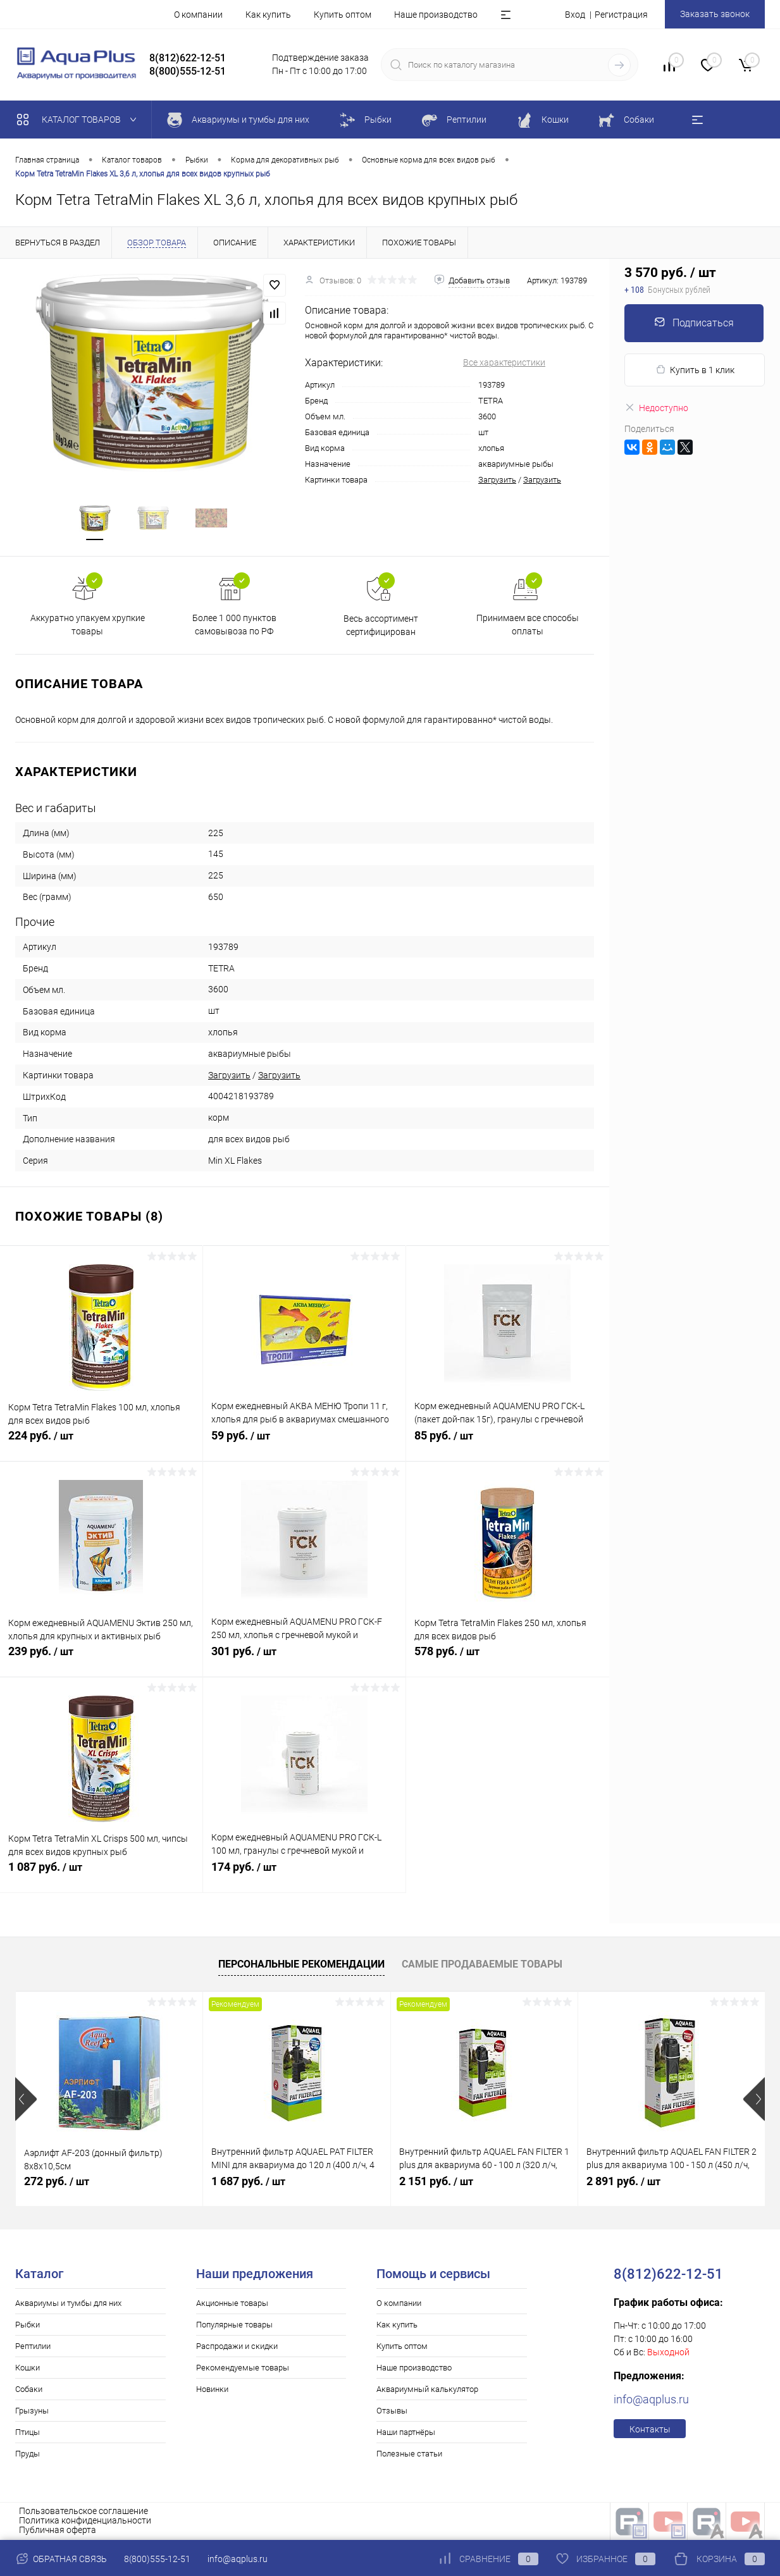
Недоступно (656, 408)
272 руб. (56, 2181)
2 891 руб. (623, 2181)
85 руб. (507, 1443)
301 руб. (304, 1659)
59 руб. (304, 1443)
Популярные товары (234, 2325)
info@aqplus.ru (651, 2400)
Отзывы (391, 2411)
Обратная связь (61, 2559)
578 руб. (507, 1659)
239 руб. (101, 1659)
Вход (575, 14)
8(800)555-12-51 (157, 2559)
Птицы (27, 2432)
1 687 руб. (248, 2181)
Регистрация (621, 14)
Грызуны (32, 2411)
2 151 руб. (436, 2181)
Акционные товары (232, 2303)
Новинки (212, 2389)
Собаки (28, 2389)
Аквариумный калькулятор (427, 2389)
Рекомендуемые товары (242, 2368)
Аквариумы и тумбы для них (68, 2303)
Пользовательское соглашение (83, 2511)
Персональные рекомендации (301, 1965)
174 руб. (304, 1875)
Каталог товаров (79, 119)
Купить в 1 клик (694, 369)
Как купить (268, 14)
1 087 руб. (101, 1875)
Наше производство (436, 14)
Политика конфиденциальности (85, 2521)
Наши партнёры (405, 2432)
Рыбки (27, 2325)
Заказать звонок (715, 14)
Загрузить (497, 479)
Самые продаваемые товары (482, 1965)
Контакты (650, 2430)
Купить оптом (342, 14)
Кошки (27, 2368)
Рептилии (33, 2346)
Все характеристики (504, 362)
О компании (198, 14)
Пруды (27, 2454)
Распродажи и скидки (237, 2346)
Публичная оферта (57, 2530)
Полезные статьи (409, 2454)
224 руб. (101, 1443)
